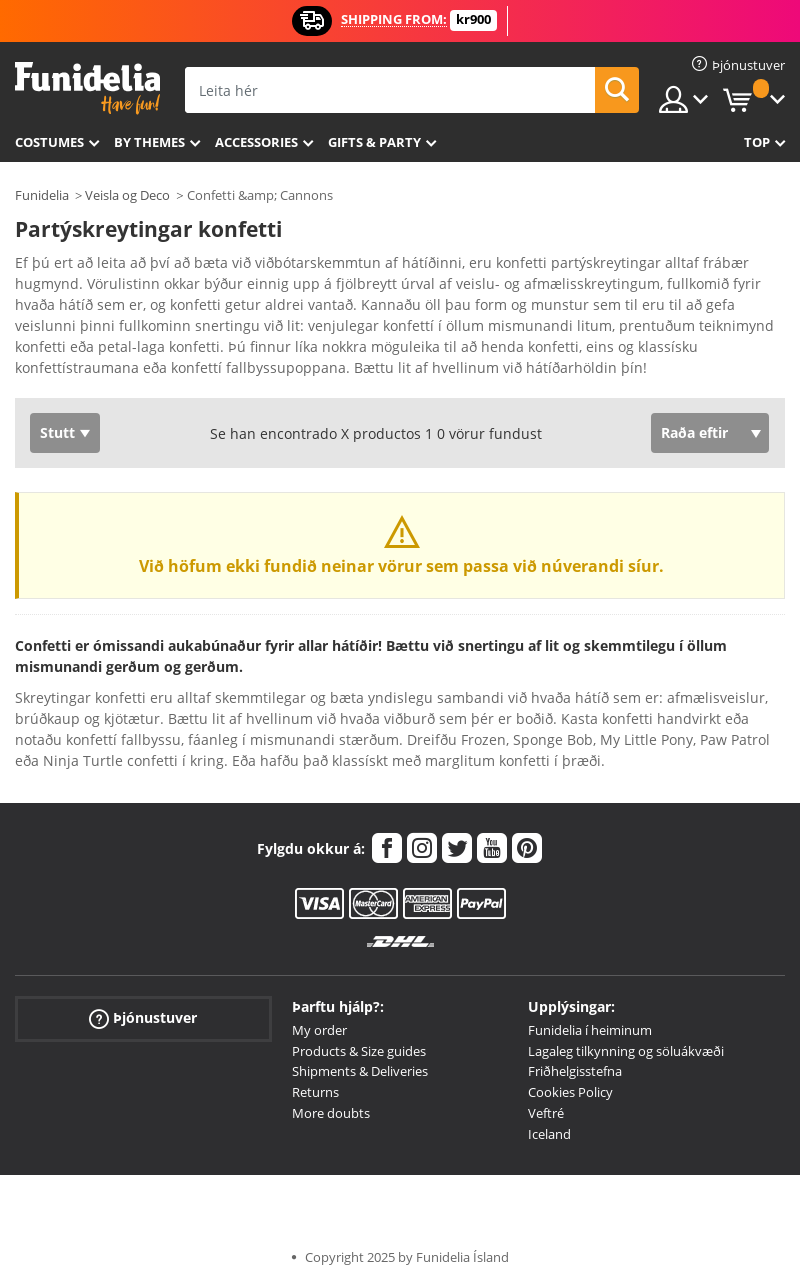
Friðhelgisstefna (575, 1071)
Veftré (546, 1113)
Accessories (256, 142)
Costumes (49, 142)
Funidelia (42, 195)
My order (319, 1030)
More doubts (331, 1113)
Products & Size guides (359, 1051)
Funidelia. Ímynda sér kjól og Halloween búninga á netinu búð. (87, 88)
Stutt (57, 432)
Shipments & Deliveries (360, 1071)
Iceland (549, 1134)
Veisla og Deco (127, 195)
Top (757, 142)
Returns (315, 1092)
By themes (149, 142)
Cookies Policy (570, 1092)
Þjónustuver (143, 1018)
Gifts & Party (374, 142)
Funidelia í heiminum (590, 1030)
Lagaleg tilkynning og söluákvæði (626, 1051)
